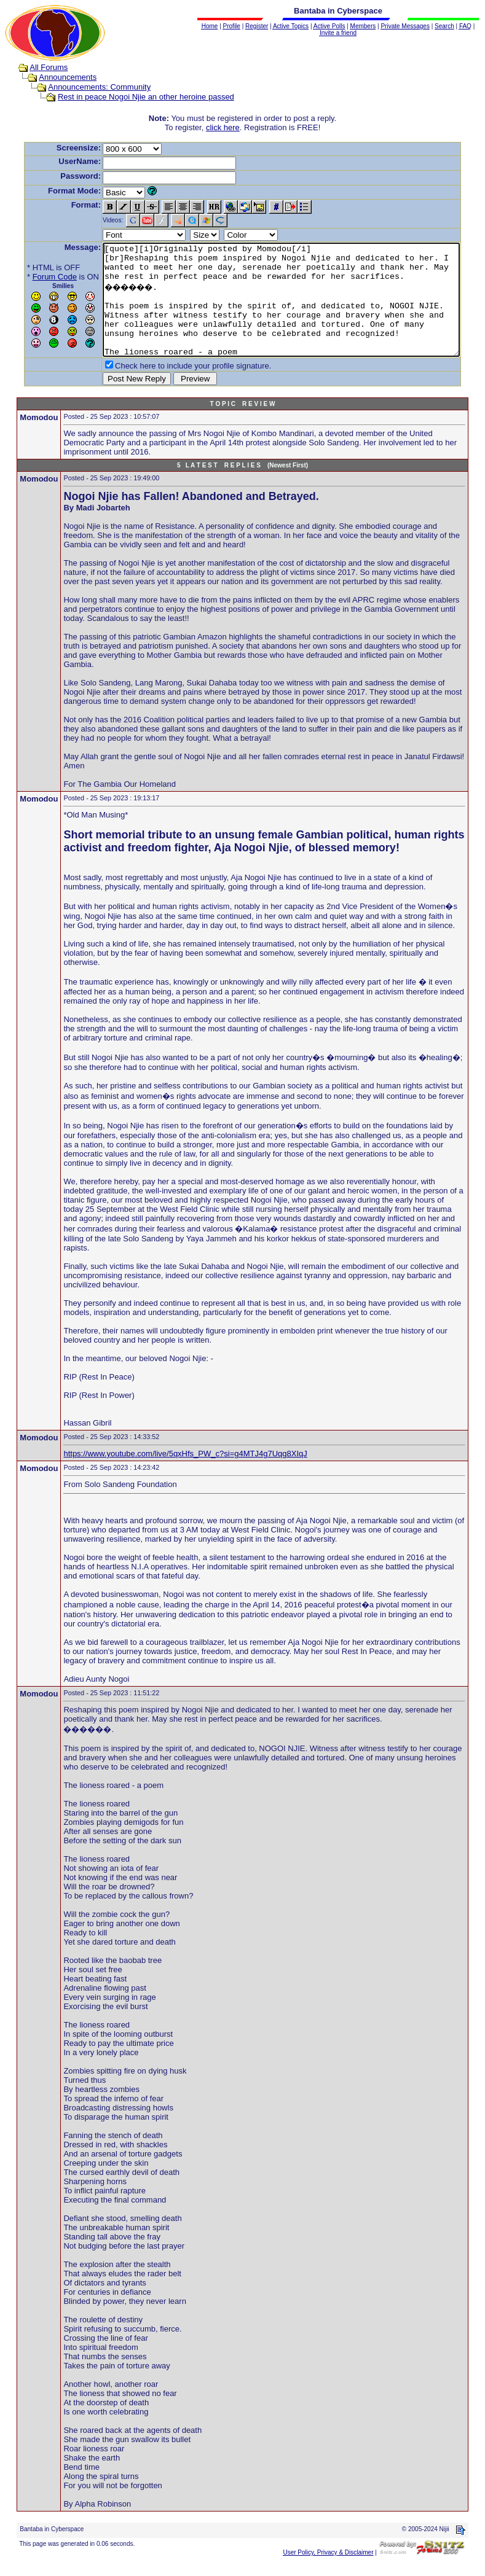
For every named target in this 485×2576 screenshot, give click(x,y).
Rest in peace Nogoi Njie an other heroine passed (134, 96)
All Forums (37, 67)
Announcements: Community (87, 87)
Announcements (56, 77)
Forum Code (36, 276)
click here (225, 127)
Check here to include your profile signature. (174, 387)
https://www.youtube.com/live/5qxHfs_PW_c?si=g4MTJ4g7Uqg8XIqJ (185, 1466)
